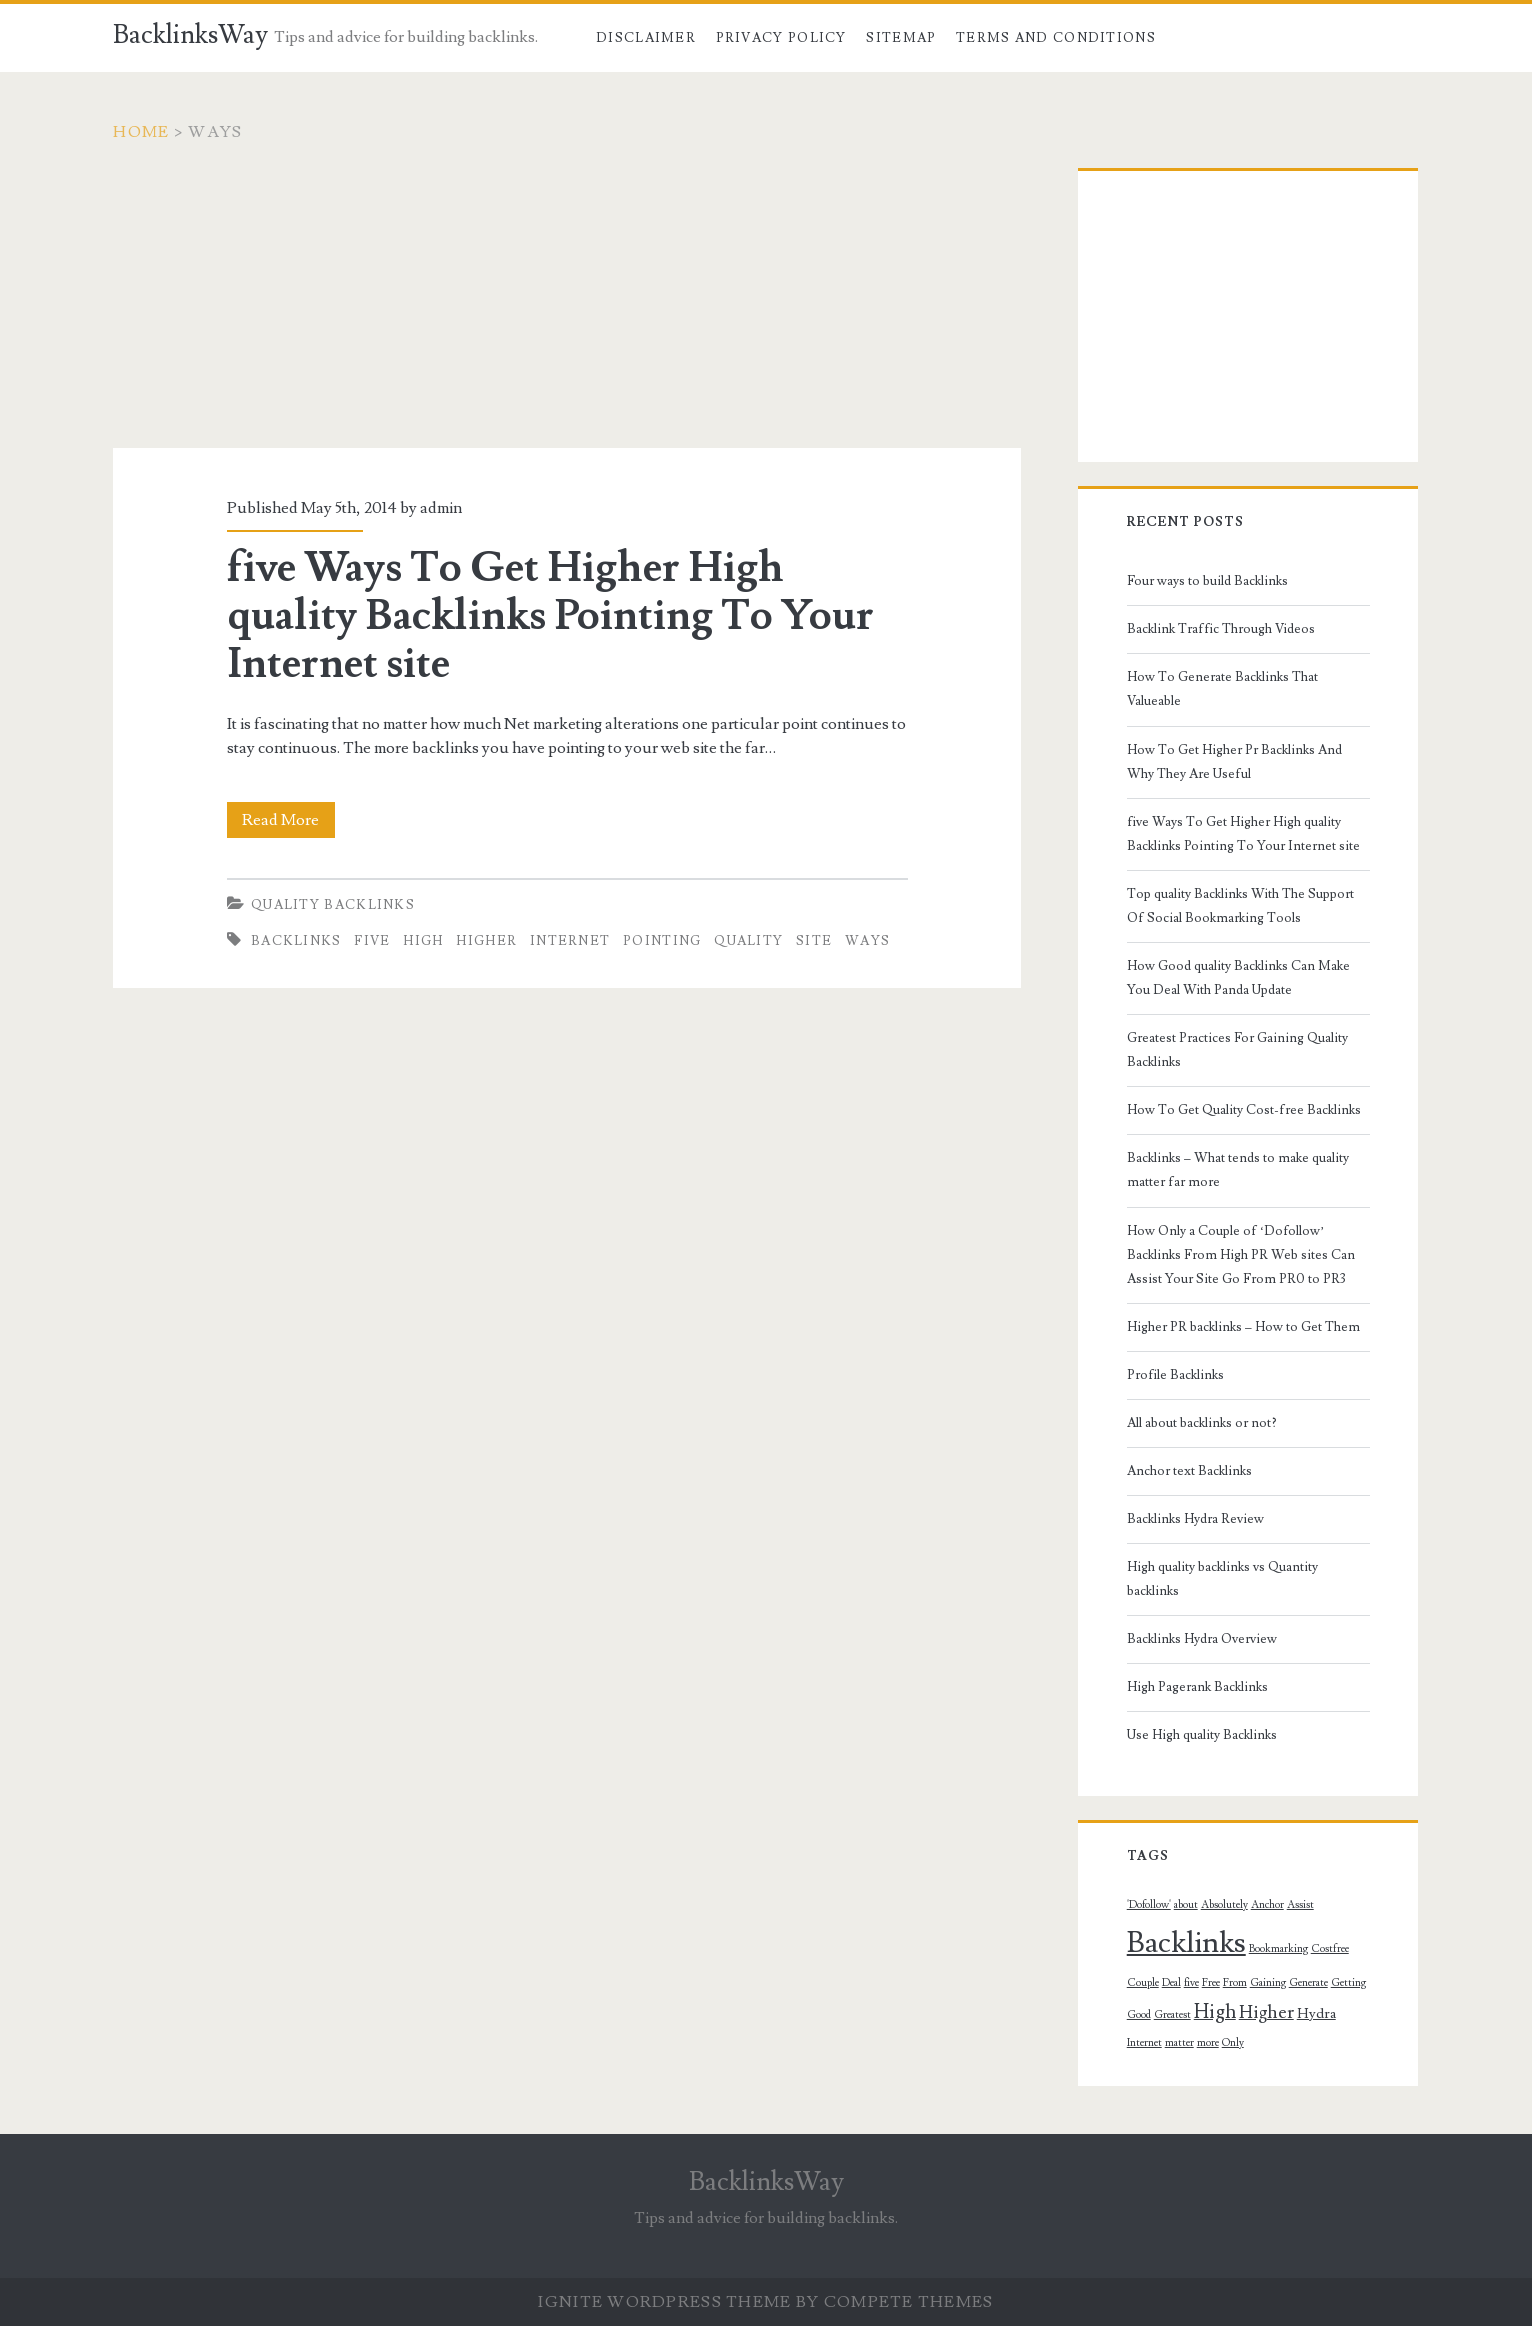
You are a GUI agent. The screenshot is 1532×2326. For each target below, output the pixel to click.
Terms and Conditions (1056, 38)
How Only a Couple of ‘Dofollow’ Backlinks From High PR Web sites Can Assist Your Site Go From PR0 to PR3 (1241, 1255)
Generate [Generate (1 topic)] (1308, 1983)
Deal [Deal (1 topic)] (1171, 1983)
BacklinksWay (190, 35)
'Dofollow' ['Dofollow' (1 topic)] (1149, 1905)
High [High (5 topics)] (1215, 2012)
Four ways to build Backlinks (1207, 581)
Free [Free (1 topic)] (1211, 1983)
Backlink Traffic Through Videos (1221, 629)
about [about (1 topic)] (1186, 1905)
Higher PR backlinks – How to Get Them (1243, 1327)
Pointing (662, 941)
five (372, 941)
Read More (288, 820)
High (423, 941)
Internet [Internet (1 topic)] (1144, 2043)
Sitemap (901, 38)
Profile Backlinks (1175, 1375)
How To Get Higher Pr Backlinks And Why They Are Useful (1234, 762)
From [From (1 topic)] (1235, 1983)
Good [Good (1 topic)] (1139, 2015)
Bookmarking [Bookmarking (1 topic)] (1278, 1949)
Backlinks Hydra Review (1195, 1519)
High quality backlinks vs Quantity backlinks (1222, 1579)
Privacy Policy (781, 38)
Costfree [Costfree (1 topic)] (1330, 1949)
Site (814, 941)
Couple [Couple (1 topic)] (1143, 1983)
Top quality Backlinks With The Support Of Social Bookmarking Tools (1240, 906)
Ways (867, 941)
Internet (570, 941)
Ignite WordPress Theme (664, 2302)
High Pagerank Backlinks (1197, 1687)
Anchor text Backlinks (1189, 1471)
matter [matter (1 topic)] (1179, 2043)
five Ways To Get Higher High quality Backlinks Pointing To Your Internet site (550, 616)
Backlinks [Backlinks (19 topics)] (1186, 1943)
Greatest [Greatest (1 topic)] (1172, 2015)
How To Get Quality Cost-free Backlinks (1244, 1110)
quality (748, 941)
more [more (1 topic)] (1208, 2043)
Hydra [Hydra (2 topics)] (1316, 2014)
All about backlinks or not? (1202, 1423)
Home (141, 132)
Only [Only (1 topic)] (1233, 2043)
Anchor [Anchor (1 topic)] (1267, 1905)
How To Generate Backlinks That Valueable (1222, 689)
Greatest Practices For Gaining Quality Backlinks (1237, 1050)
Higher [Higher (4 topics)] (1266, 2012)
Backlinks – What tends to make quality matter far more (1238, 1170)
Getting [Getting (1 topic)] (1348, 1983)
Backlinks (296, 941)
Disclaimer (646, 38)
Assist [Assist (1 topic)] (1300, 1905)
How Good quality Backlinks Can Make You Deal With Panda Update (1238, 978)
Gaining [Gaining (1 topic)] (1268, 1983)
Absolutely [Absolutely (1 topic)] (1224, 1905)
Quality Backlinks (333, 905)
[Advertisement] (567, 308)
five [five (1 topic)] (1191, 1983)
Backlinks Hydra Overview (1202, 1639)
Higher (486, 941)
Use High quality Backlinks (1202, 1735)
